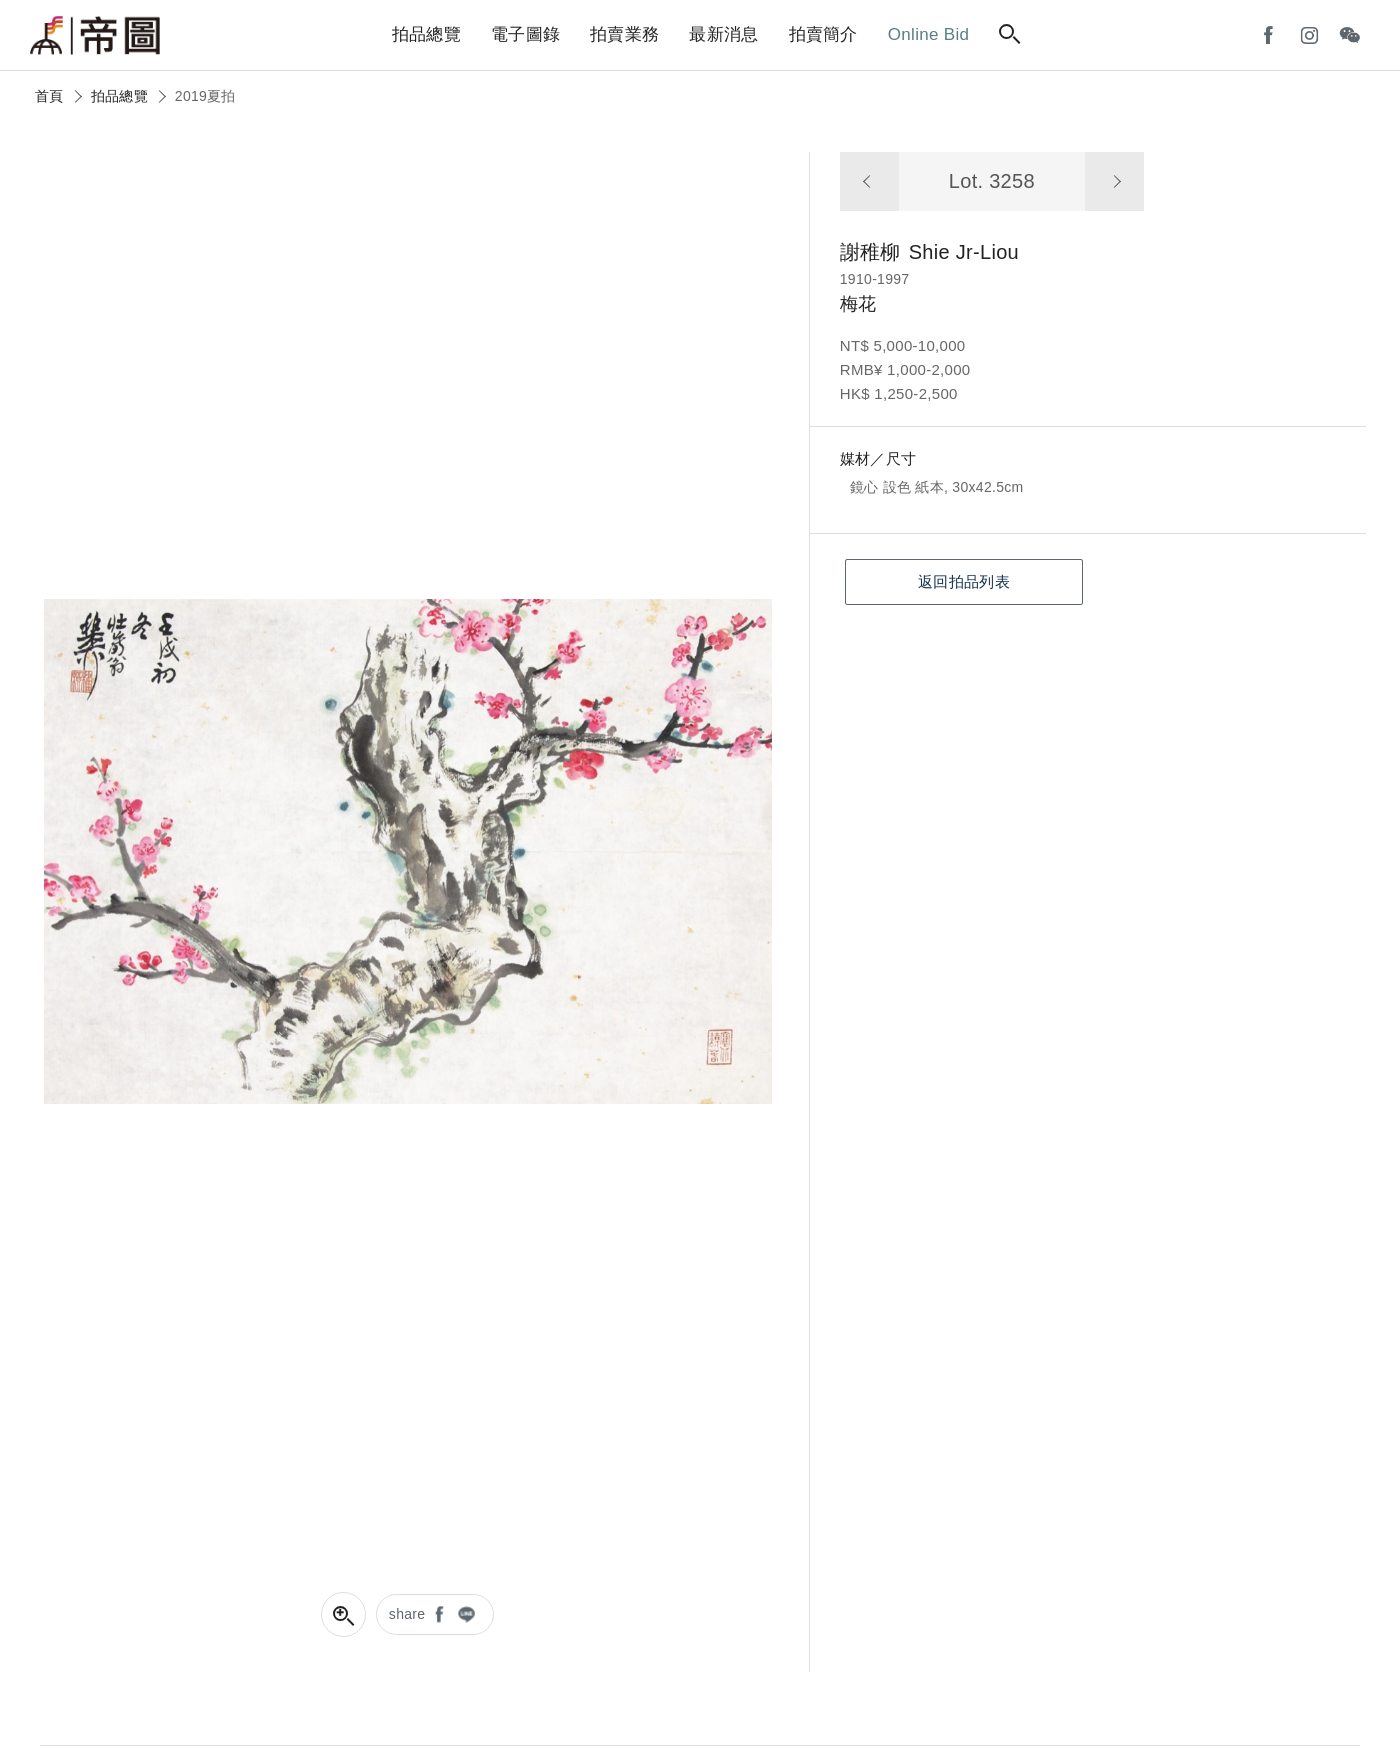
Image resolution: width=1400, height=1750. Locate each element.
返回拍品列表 (964, 581)
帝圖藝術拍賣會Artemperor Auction (95, 36)
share (407, 1614)
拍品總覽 (119, 96)
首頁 (49, 96)
